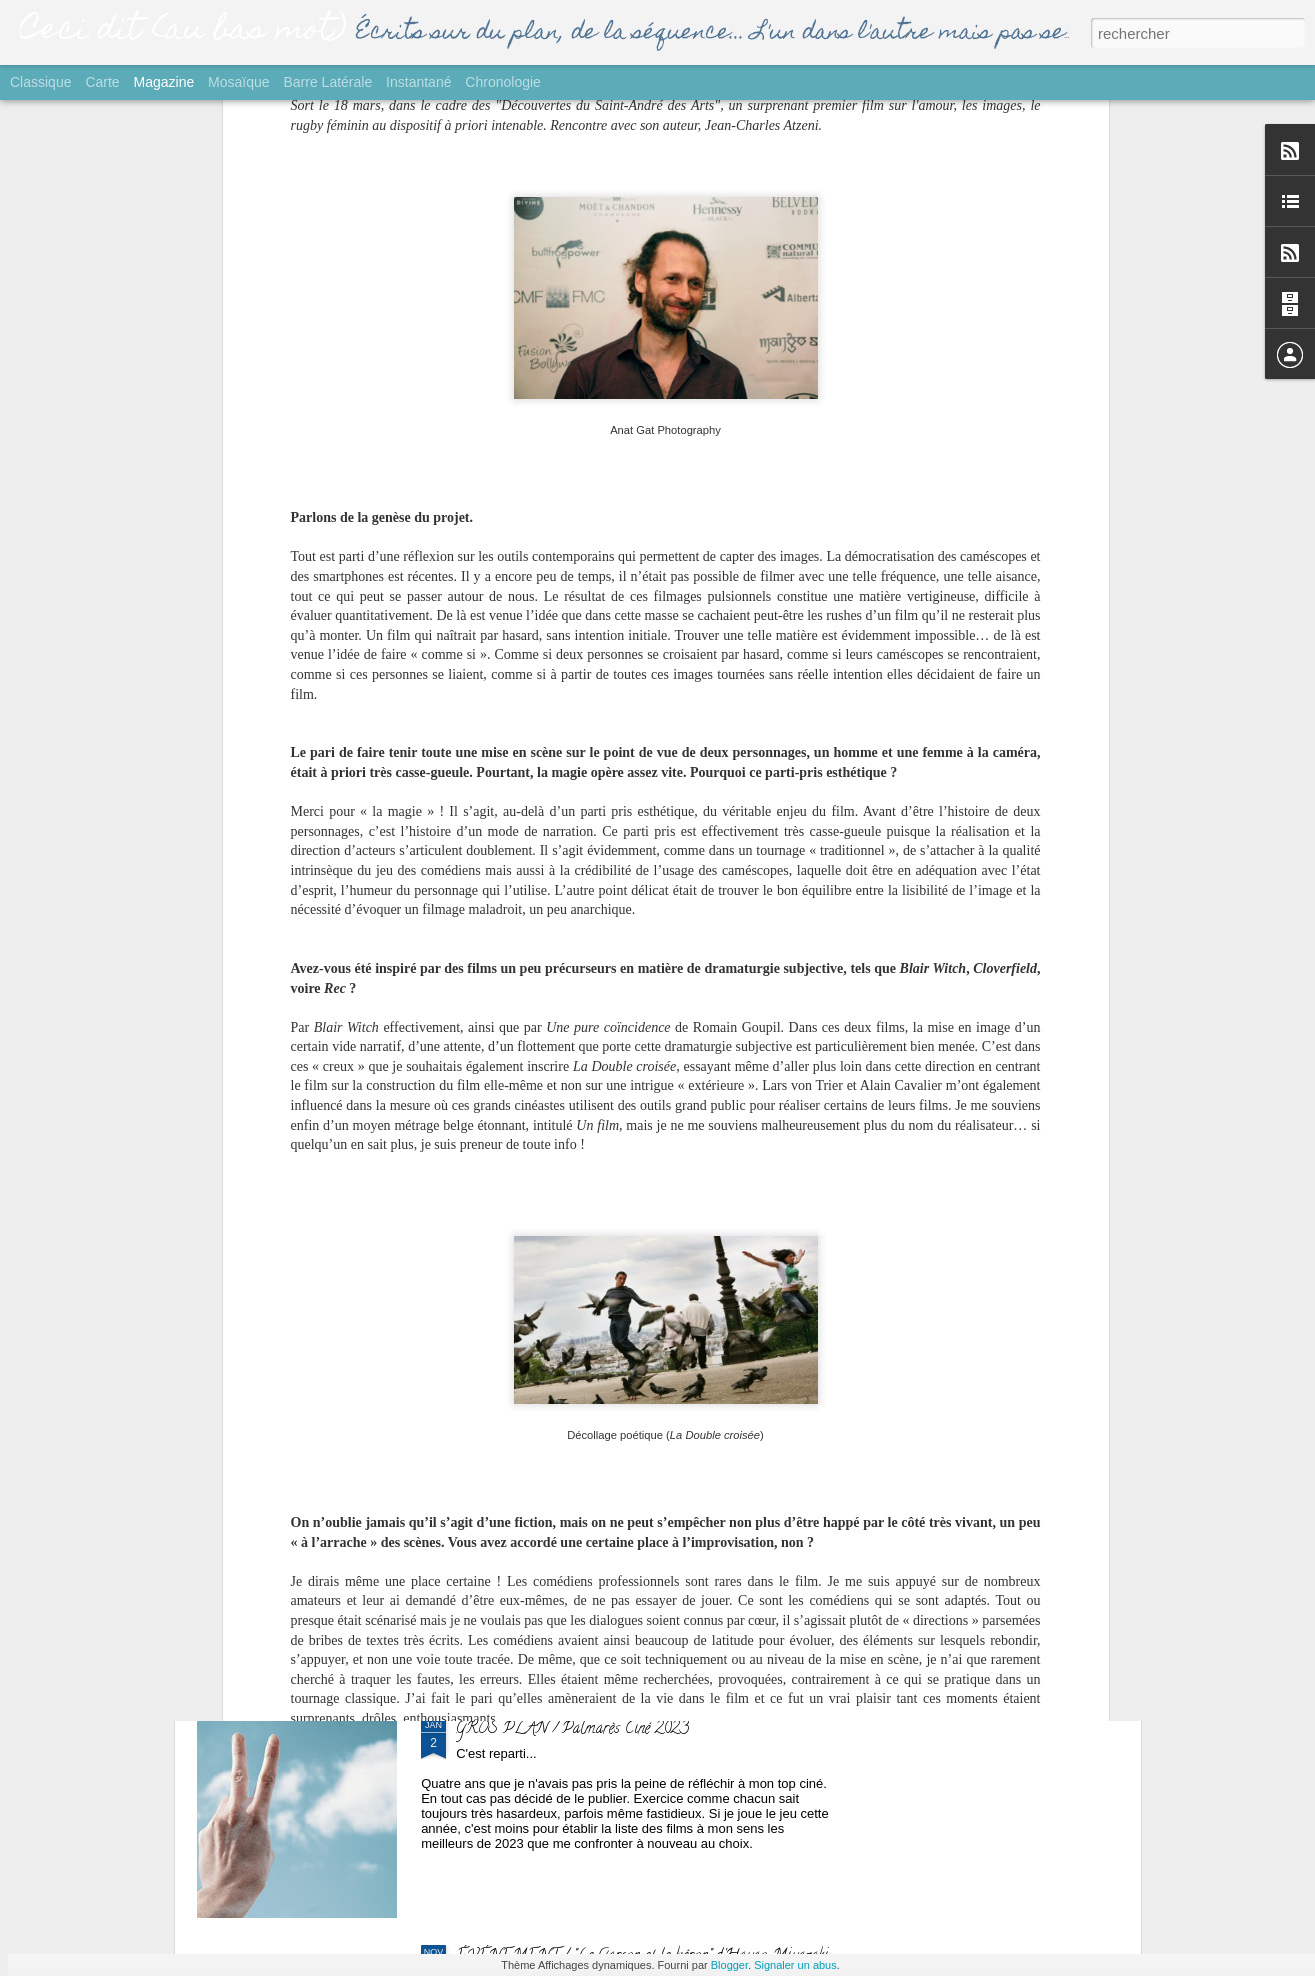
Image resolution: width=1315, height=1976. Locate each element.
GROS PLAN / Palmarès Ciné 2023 (572, 1730)
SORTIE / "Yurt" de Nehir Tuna (558, 1276)
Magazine (164, 82)
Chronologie (503, 82)
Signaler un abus (795, 1965)
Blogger (729, 1965)
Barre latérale (327, 82)
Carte (102, 82)
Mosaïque (238, 82)
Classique (40, 82)
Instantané (418, 82)
